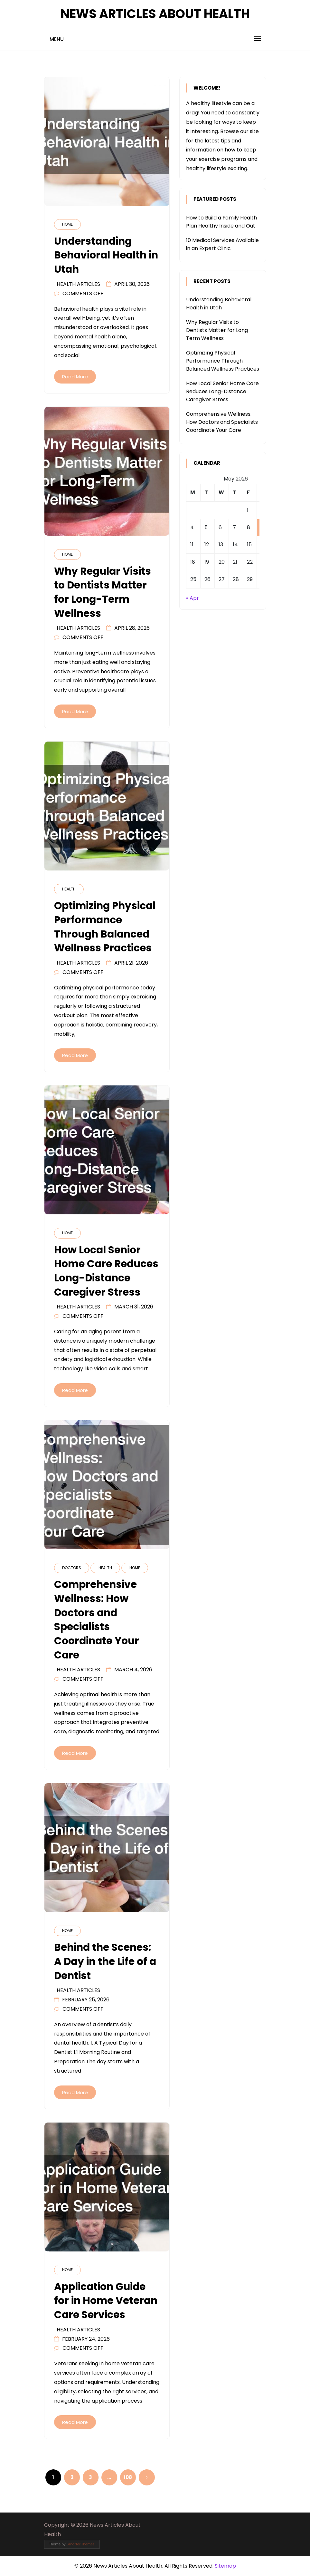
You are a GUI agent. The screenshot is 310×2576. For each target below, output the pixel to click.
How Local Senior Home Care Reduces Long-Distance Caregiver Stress (222, 391)
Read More (75, 376)
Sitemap (225, 2566)
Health (69, 889)
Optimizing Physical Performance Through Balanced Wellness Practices (222, 361)
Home (67, 224)
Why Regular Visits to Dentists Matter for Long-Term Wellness (218, 330)
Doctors (71, 1567)
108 (128, 2477)
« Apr (192, 598)
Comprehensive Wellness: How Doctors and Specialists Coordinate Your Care (222, 422)
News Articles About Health (155, 13)
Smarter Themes (81, 2544)
